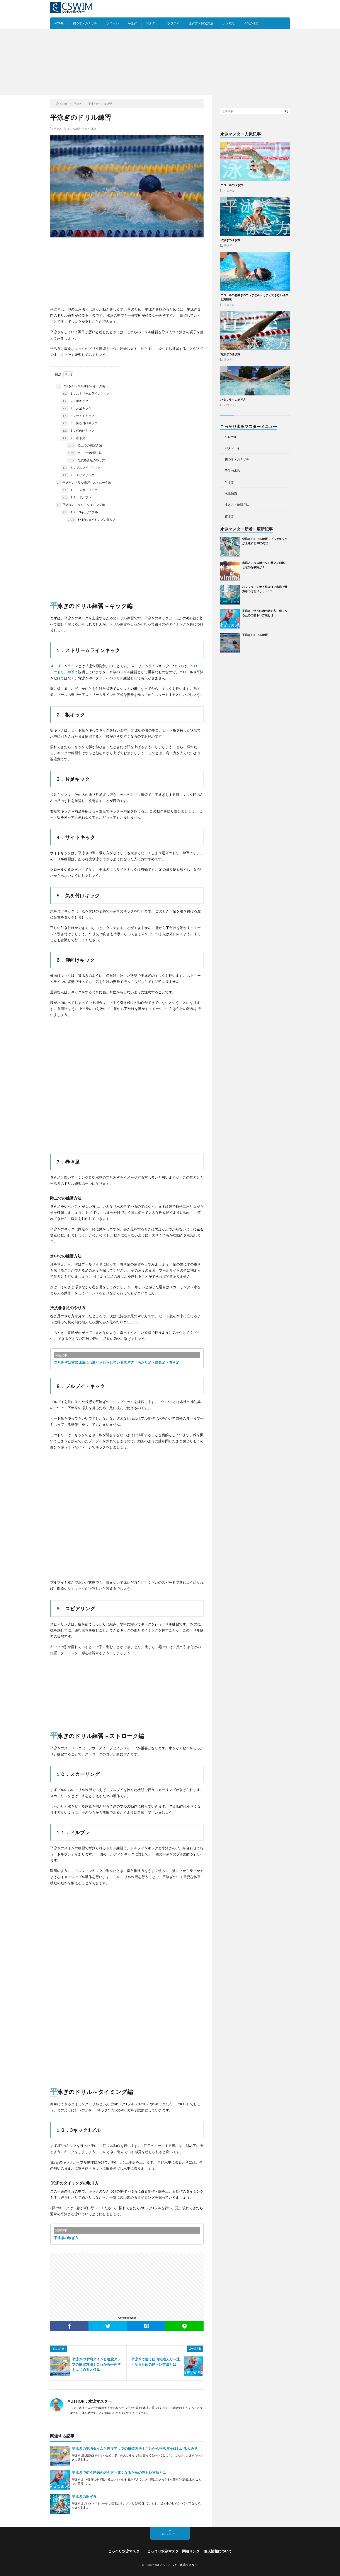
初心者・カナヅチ (85, 23)
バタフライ (172, 23)
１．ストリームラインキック (85, 393)
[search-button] (286, 111)
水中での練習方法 (84, 453)
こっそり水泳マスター (125, 2551)
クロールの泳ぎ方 (231, 185)
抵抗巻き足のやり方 (86, 460)
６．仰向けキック (77, 430)
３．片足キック (76, 408)
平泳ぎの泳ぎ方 (66, 2238)
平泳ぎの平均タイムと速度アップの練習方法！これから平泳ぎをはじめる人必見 (96, 2364)
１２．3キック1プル (79, 512)
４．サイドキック (77, 416)
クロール (112, 23)
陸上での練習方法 (84, 445)
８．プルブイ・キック (80, 468)
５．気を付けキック (79, 423)
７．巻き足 (73, 438)
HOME (59, 23)
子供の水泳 (251, 23)
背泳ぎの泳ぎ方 (230, 354)
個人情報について (218, 2551)
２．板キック (74, 401)
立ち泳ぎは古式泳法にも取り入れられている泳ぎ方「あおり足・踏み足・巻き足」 (118, 1362)
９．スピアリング (77, 475)
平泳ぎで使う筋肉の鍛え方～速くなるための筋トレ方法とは (119, 2472)
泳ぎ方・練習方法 (201, 23)
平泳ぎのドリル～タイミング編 (80, 505)
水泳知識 (228, 23)
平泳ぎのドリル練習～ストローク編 (83, 482)
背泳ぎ (150, 23)
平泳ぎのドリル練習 (255, 635)
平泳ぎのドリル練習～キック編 (80, 386)
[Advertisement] (170, 62)
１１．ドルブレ (76, 497)
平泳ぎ (132, 23)
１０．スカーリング (79, 490)
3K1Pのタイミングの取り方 (91, 519)
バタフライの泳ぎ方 (233, 399)
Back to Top (170, 2534)
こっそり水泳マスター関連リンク (173, 2551)
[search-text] (251, 111)
